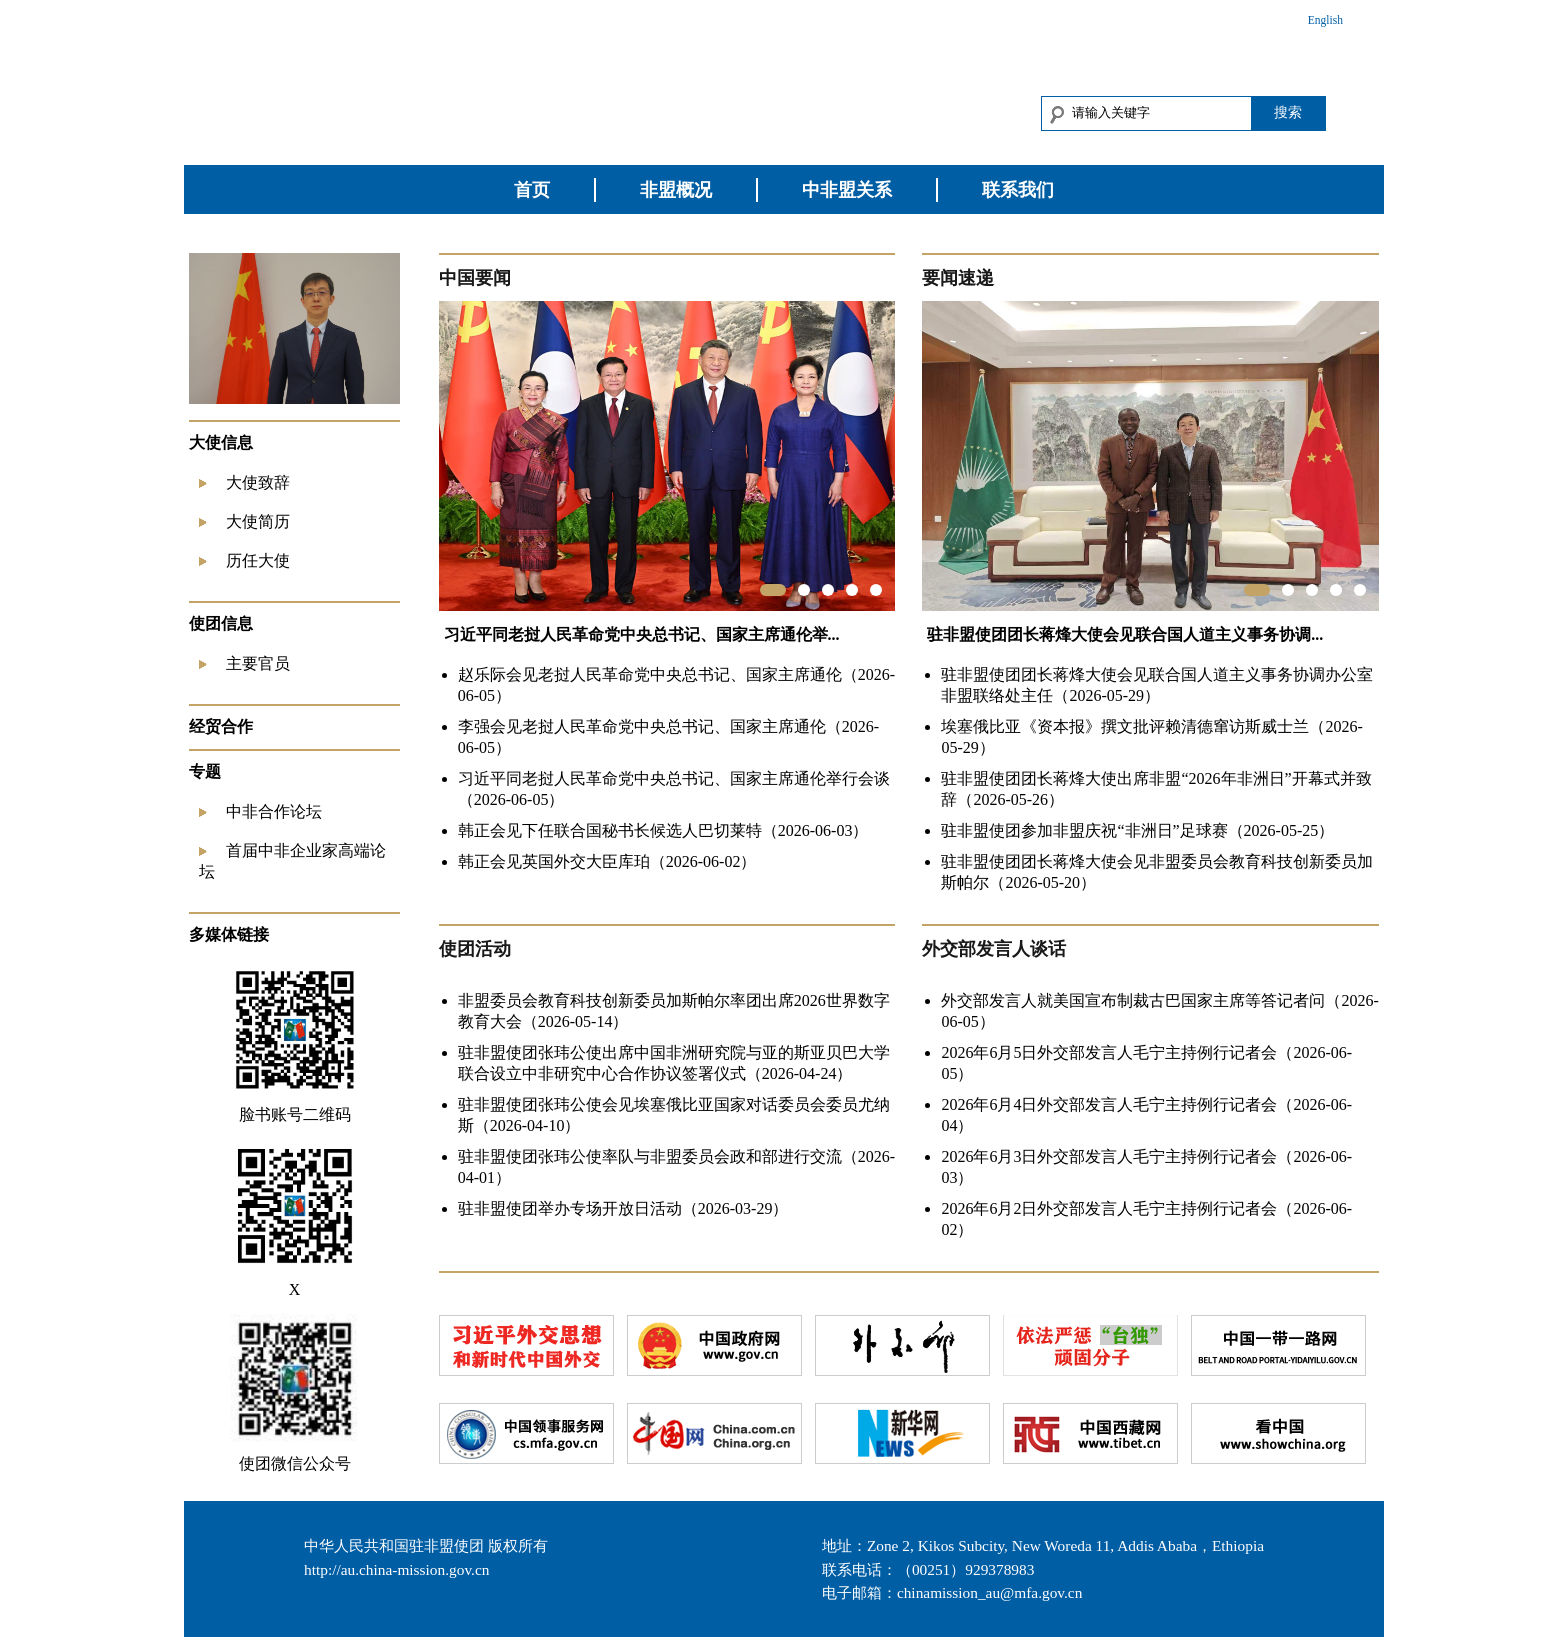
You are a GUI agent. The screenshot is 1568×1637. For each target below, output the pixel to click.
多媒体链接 (229, 934)
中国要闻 (475, 278)
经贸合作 (221, 726)
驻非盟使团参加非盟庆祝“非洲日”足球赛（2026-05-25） (1137, 830)
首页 (532, 190)
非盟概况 (676, 190)
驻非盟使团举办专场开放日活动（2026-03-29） (623, 1208)
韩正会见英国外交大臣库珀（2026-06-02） (607, 861)
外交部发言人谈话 (994, 949)
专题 (205, 771)
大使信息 (221, 442)
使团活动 (475, 949)
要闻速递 (958, 278)
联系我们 (1018, 190)
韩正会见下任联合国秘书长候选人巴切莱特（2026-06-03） (663, 830)
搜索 (1288, 112)
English (1325, 20)
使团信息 (221, 623)
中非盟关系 (847, 190)
